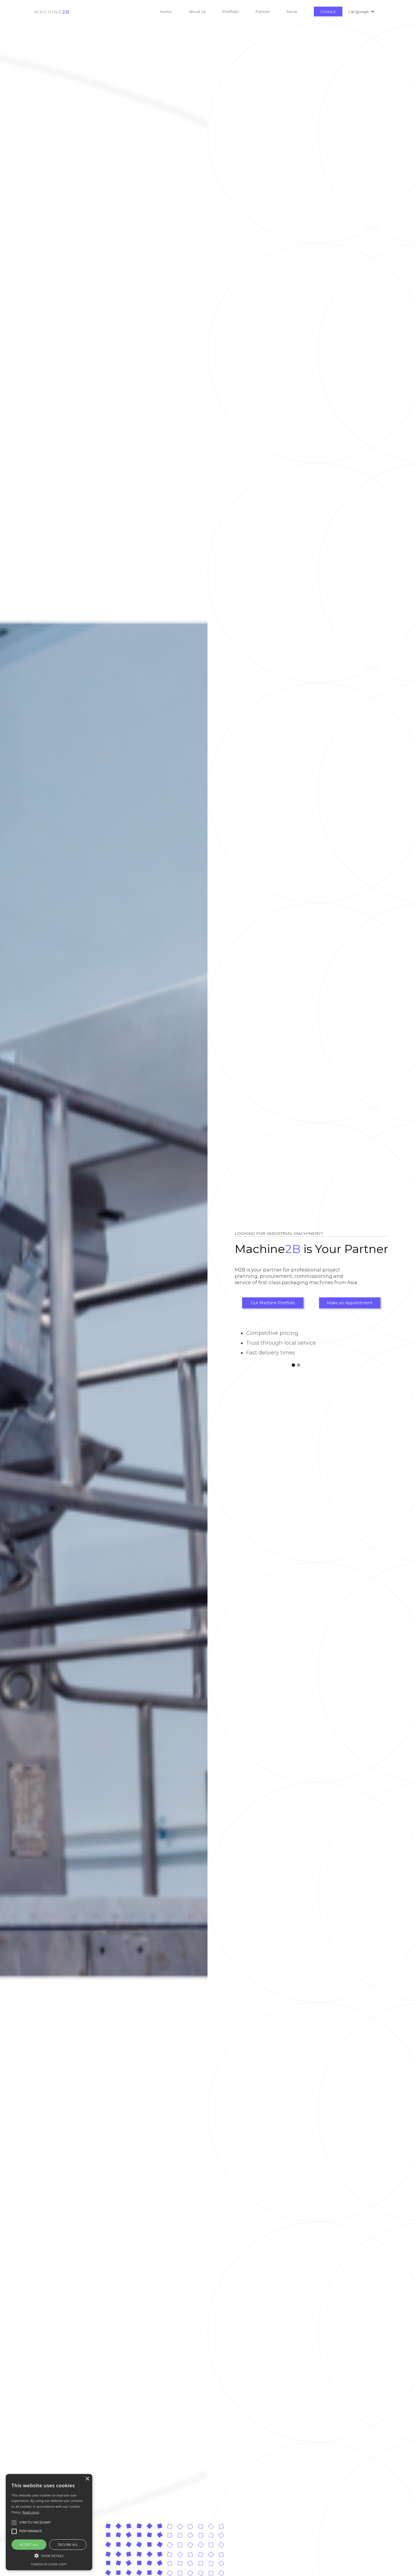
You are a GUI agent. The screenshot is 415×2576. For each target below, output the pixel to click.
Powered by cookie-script (49, 2564)
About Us (197, 11)
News (292, 11)
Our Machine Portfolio (273, 1302)
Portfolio (230, 11)
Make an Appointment (349, 1302)
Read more (30, 2512)
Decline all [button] (68, 2544)
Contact (328, 11)
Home (166, 11)
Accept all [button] (29, 2544)
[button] (205, 11)
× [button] (87, 2479)
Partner (263, 11)
